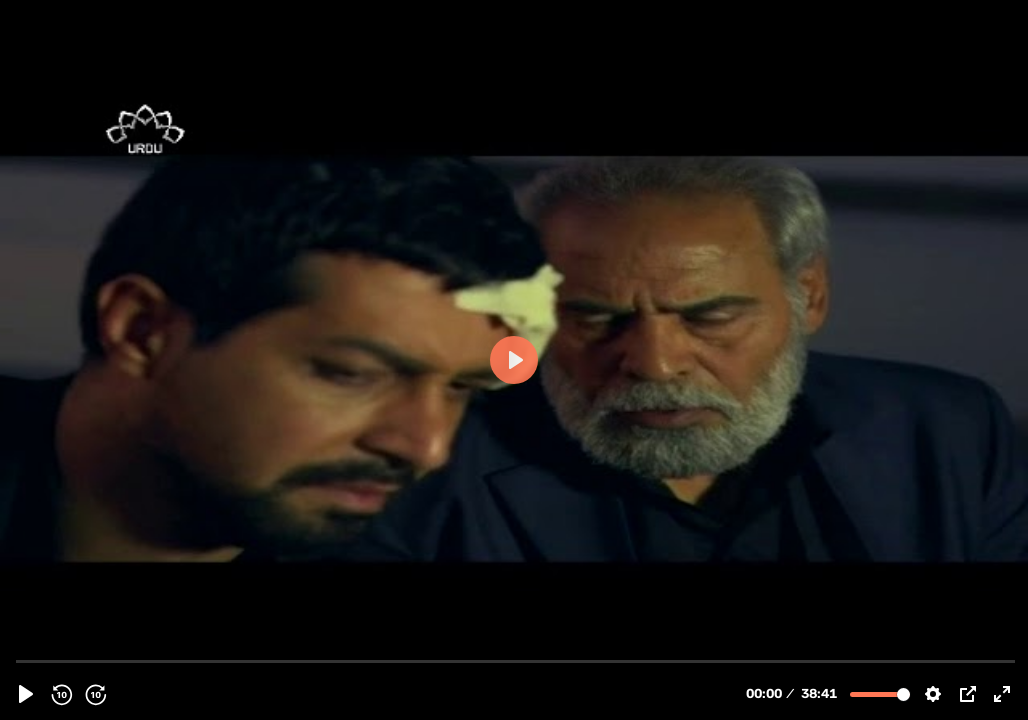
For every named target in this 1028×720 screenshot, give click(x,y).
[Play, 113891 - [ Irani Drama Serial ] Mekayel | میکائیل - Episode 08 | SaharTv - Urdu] (26, 694)
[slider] (516, 660)
